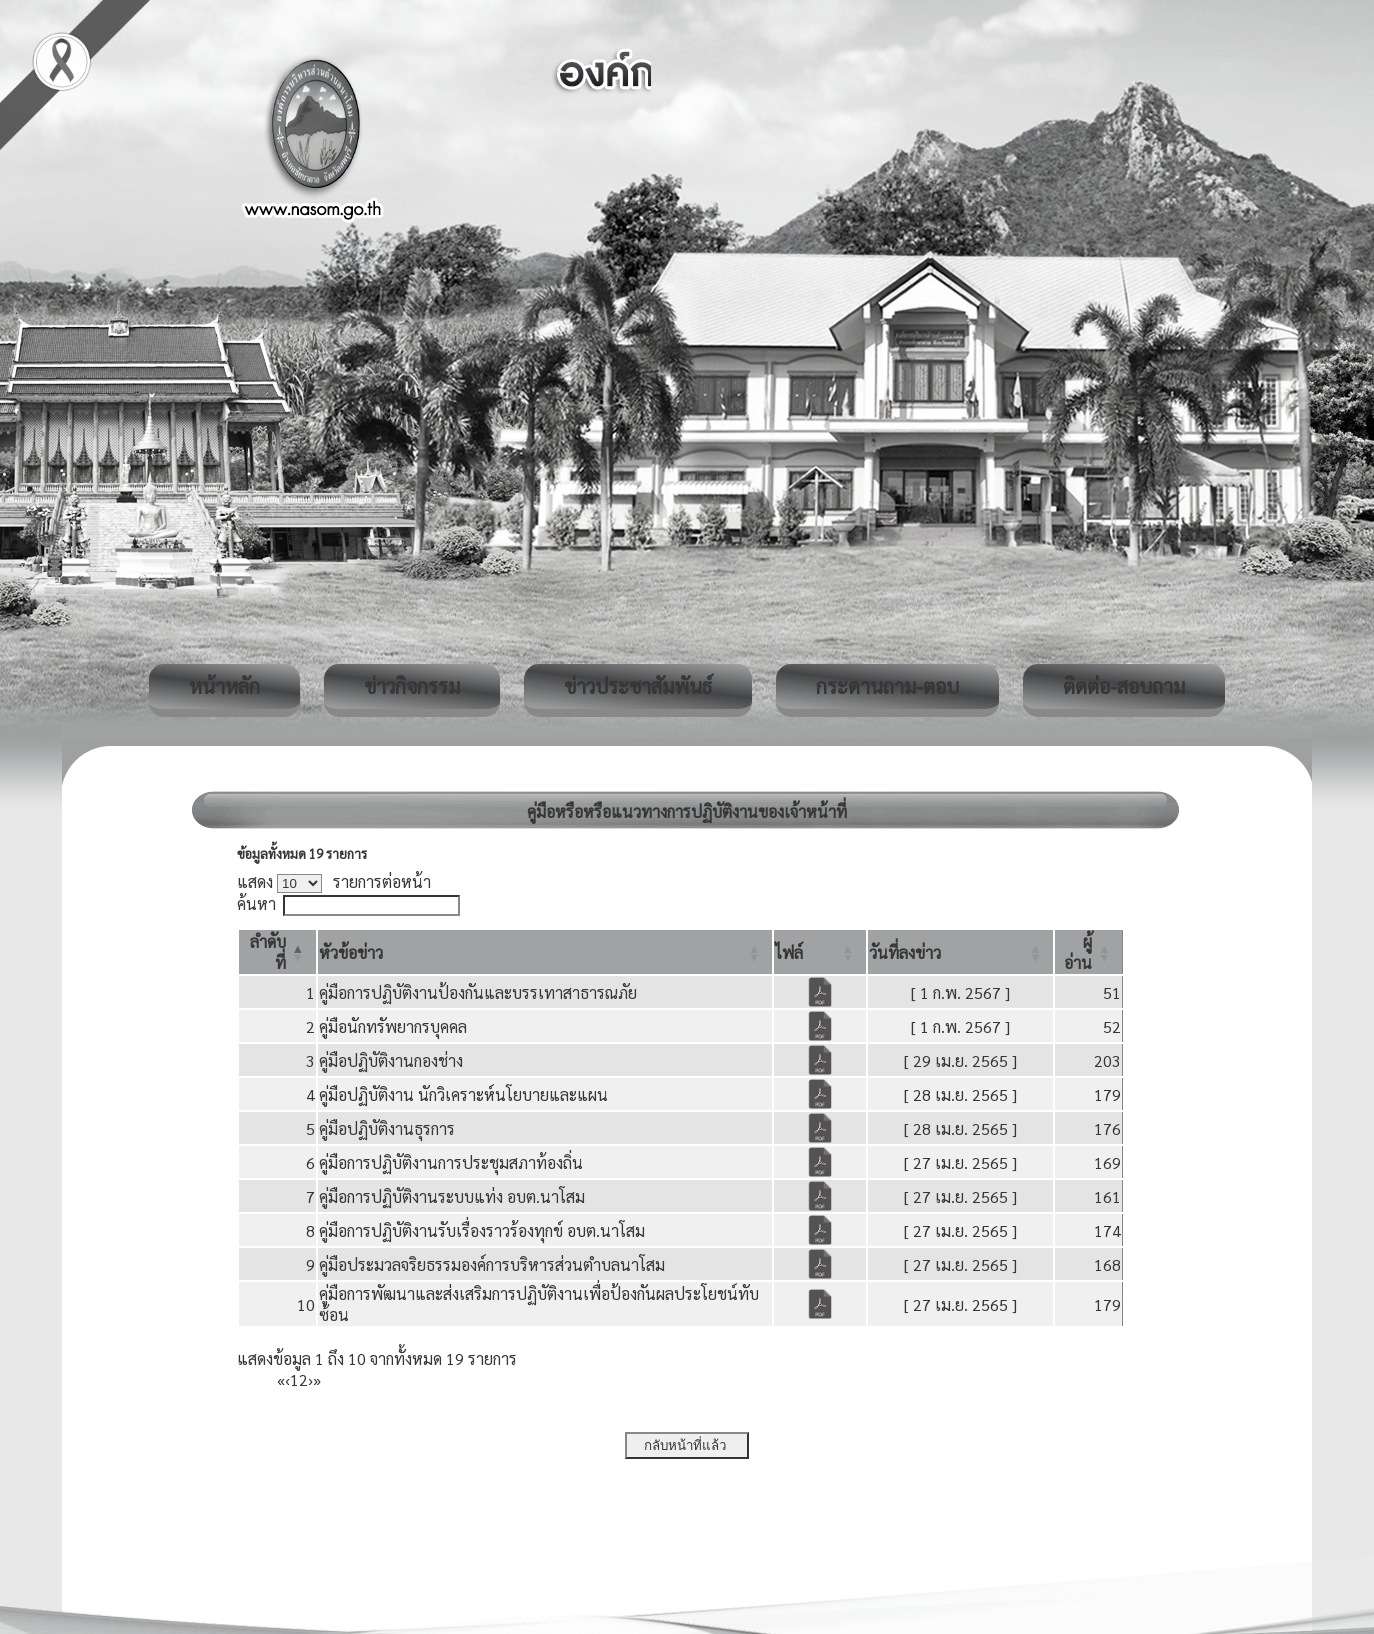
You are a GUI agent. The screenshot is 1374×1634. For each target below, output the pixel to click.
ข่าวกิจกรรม (412, 686)
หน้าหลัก (224, 686)
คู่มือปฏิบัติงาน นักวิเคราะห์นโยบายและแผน (463, 1094)
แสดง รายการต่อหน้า (334, 881)
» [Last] (317, 1379)
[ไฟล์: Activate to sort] (820, 952)
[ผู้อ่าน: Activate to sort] (1089, 952)
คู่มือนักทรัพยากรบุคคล (393, 1026)
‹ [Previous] (287, 1379)
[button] (351, 952)
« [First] (281, 1379)
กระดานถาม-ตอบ (887, 686)
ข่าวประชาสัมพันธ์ (638, 686)
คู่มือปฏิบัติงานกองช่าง (391, 1060)
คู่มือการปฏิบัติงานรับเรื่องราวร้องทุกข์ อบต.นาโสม (482, 1230)
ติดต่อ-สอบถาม (1124, 686)
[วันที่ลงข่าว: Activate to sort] (961, 952)
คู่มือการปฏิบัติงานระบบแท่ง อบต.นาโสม (452, 1196)
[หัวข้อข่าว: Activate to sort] (545, 952)
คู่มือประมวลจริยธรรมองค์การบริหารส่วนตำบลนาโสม (492, 1264)
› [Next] (310, 1379)
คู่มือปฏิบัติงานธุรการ (387, 1128)
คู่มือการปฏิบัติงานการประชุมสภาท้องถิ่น (451, 1162)
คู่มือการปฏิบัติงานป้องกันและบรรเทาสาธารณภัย (478, 992)
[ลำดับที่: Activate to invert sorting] (277, 952)
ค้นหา (256, 903)
